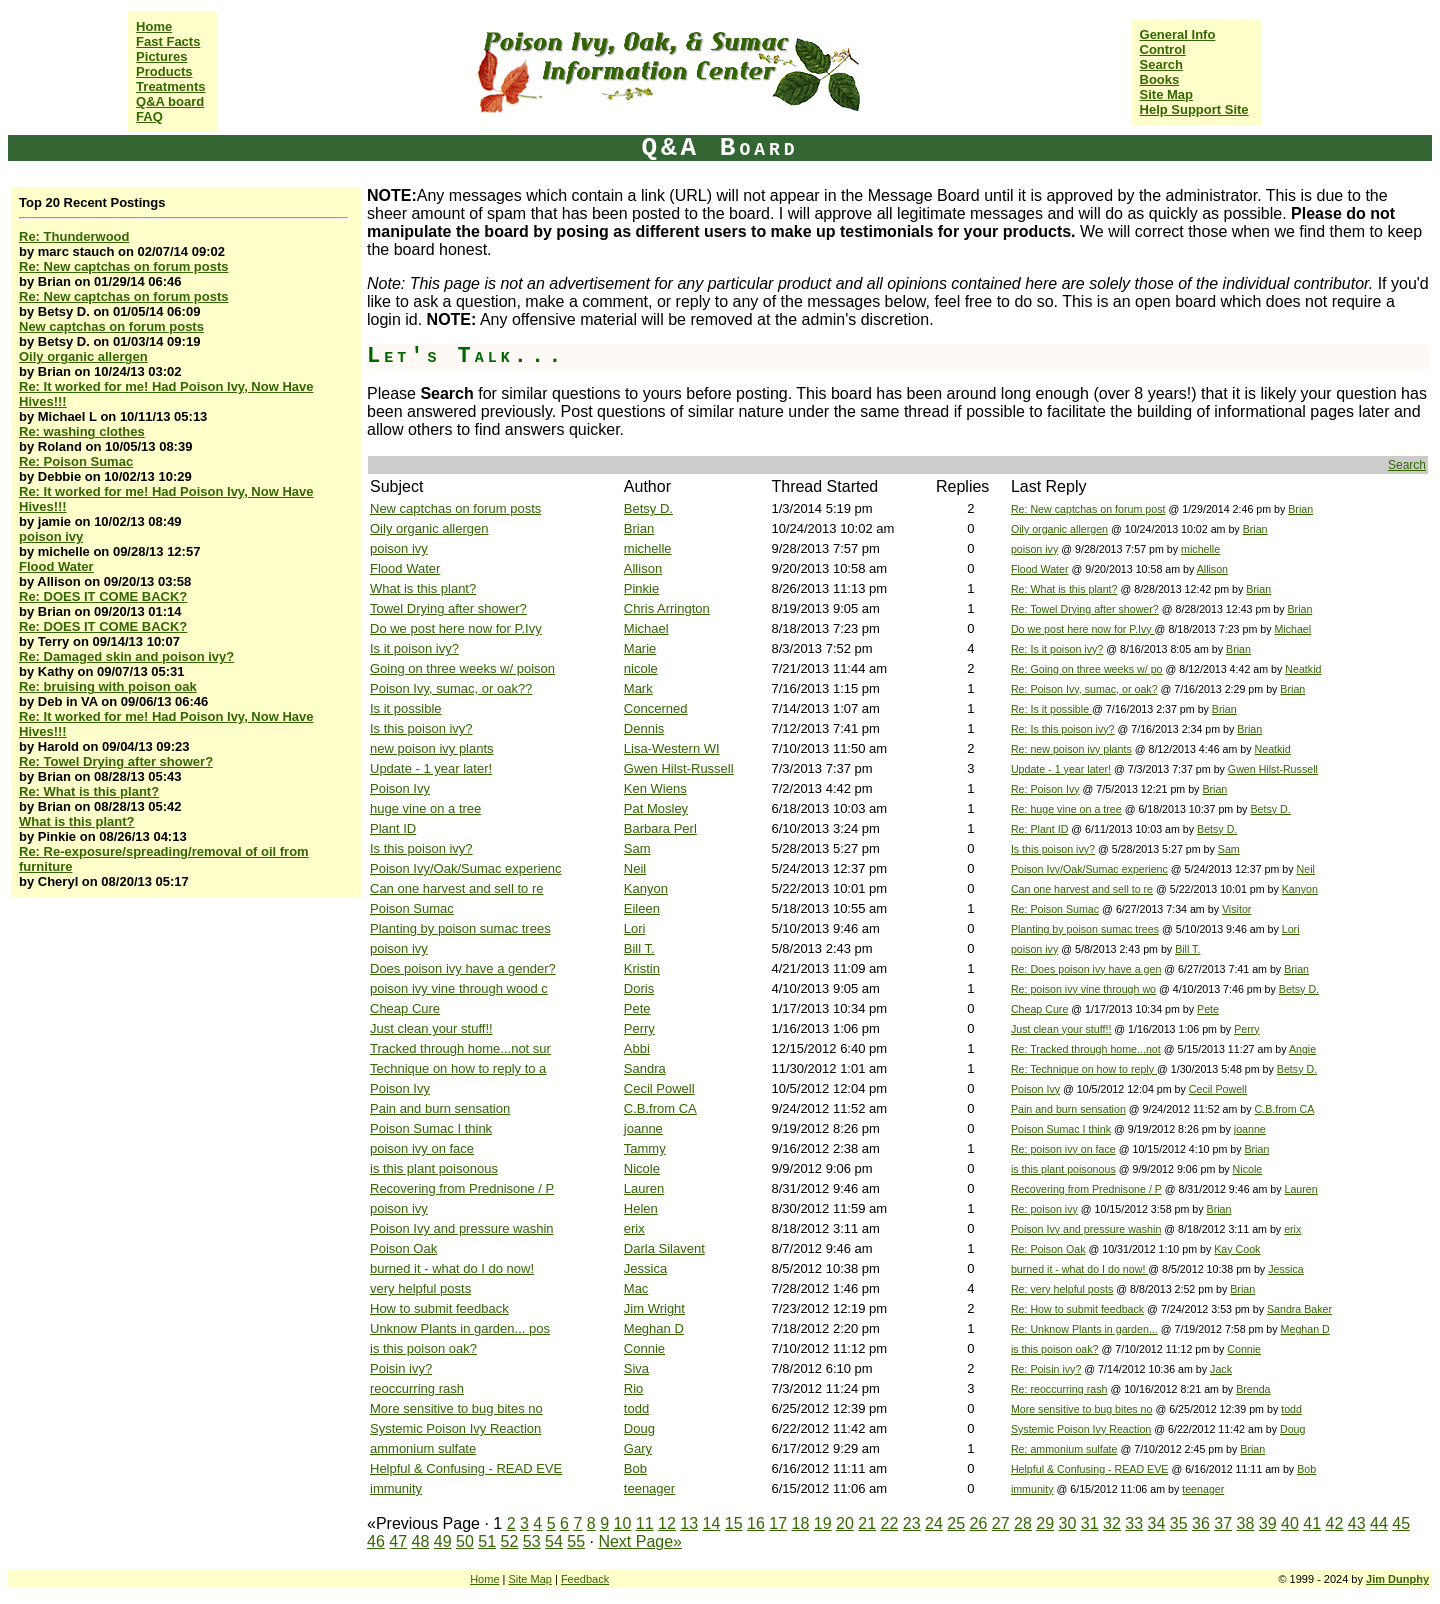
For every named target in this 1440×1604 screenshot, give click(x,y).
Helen (641, 1208)
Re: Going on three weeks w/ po (1087, 669)
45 (1401, 1523)
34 (1157, 1523)
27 (1001, 1523)
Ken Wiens (655, 788)
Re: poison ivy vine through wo (1083, 989)
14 (712, 1523)
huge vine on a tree (425, 808)
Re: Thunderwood (74, 236)
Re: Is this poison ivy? (1063, 729)
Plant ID (393, 828)
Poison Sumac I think (431, 1128)
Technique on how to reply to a (458, 1068)
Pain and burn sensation (440, 1108)
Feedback (585, 1579)
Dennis (644, 728)
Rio (634, 1388)
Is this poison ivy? (421, 728)
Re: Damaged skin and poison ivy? (126, 656)
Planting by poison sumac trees (460, 928)
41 (1312, 1523)
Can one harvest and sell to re (456, 888)
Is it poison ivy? (414, 648)
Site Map (1166, 94)
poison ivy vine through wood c (459, 988)
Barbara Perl (660, 828)
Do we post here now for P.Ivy (456, 628)
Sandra (645, 1068)
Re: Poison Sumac (76, 461)
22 (890, 1523)
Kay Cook (1237, 1249)
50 (465, 1541)
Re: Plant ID (1039, 829)
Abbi (637, 1048)
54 (554, 1541)
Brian (1300, 509)
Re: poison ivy (1044, 1209)
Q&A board (170, 101)
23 (912, 1523)
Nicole (642, 1168)
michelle (648, 548)
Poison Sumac (412, 908)
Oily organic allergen (83, 356)
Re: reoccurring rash (1059, 1389)
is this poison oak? (423, 1348)
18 (801, 1523)
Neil (635, 868)
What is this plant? (77, 821)
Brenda (1253, 1389)
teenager (649, 1488)
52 (510, 1541)
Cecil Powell (659, 1088)
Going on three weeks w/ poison (462, 668)
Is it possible (406, 708)
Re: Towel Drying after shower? (116, 761)
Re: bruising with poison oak (108, 686)
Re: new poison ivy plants (1071, 749)
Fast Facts (168, 41)
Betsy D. (648, 508)
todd (636, 1408)
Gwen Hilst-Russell (679, 768)
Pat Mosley (656, 808)
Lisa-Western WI (672, 748)
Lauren (644, 1188)
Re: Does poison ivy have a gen (1086, 969)
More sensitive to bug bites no (456, 1408)
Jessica (645, 1268)
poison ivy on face (422, 1148)
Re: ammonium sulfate (1064, 1449)
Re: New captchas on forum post (1088, 509)
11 (645, 1523)
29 (1045, 1523)
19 (823, 1523)
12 (667, 1523)
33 (1134, 1523)
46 (376, 1541)
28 (1023, 1523)
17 (778, 1523)
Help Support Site (1194, 109)
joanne (643, 1128)
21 (867, 1523)
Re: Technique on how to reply (1084, 1069)
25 (956, 1523)
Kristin (642, 968)
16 (756, 1523)
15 (734, 1523)
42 (1335, 1523)
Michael (646, 628)
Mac (636, 1288)
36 (1201, 1523)
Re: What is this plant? (89, 791)
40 (1290, 1523)
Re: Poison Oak (1048, 1249)
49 (443, 1541)
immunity (396, 1488)
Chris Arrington (667, 608)
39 (1268, 1523)
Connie (644, 1348)
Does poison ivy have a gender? (463, 968)
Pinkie (641, 588)
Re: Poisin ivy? (1046, 1369)
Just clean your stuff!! (431, 1028)
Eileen (642, 908)
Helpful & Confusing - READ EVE (466, 1468)
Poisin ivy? (401, 1368)
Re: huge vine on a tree (1066, 809)
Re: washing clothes (82, 431)
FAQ (149, 116)
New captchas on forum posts (111, 326)
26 (979, 1523)
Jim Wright (654, 1308)
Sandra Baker (1299, 1309)
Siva (636, 1368)
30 (1068, 1523)
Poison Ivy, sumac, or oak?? (451, 688)
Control (1163, 49)
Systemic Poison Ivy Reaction (455, 1428)
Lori (635, 928)
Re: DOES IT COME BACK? (103, 596)
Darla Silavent (664, 1248)
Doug (639, 1428)
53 (532, 1541)
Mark (638, 688)
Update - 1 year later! (431, 768)
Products (164, 71)
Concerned (656, 708)
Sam (637, 848)
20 (845, 1523)
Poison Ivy (400, 788)
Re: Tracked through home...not (1086, 1049)
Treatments (170, 86)
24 (934, 1523)
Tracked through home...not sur (460, 1048)
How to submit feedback (439, 1308)
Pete (637, 1008)
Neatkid (1303, 669)
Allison (643, 568)
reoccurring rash (417, 1388)
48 (421, 1541)
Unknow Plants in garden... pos (460, 1328)
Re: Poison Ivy (1045, 789)
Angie (1302, 1049)
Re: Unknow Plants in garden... (1084, 1329)
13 (689, 1523)
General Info (1178, 34)
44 (1379, 1523)
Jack (1221, 1369)
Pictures (161, 56)
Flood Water (56, 566)
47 (398, 1541)
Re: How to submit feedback (1077, 1309)
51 (487, 1541)
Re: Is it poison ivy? (1057, 649)
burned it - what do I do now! (452, 1268)
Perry (639, 1028)
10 (623, 1523)
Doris (639, 988)
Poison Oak (403, 1248)
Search (1161, 64)
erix (634, 1228)
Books (1160, 79)
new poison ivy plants (432, 748)
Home (154, 26)
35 (1179, 1523)
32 (1112, 1523)
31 (1090, 1523)
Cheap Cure (405, 1008)
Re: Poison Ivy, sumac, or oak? (1084, 689)
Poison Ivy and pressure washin (462, 1228)
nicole (641, 668)
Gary (638, 1448)
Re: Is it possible (1051, 709)
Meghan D (654, 1328)
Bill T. (639, 948)
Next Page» (640, 1541)
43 (1357, 1523)
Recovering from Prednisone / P (462, 1188)
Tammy (645, 1148)
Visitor (1236, 909)
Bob (635, 1468)
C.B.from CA (660, 1108)
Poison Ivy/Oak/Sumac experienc (465, 868)
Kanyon (646, 888)
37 (1223, 1523)
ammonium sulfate (423, 1448)
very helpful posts (420, 1288)
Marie (640, 648)
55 (576, 1541)
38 (1246, 1523)
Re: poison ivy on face (1063, 1149)
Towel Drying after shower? (448, 608)
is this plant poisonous (434, 1168)
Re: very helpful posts (1062, 1289)
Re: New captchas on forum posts (123, 266)
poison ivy (51, 536)
